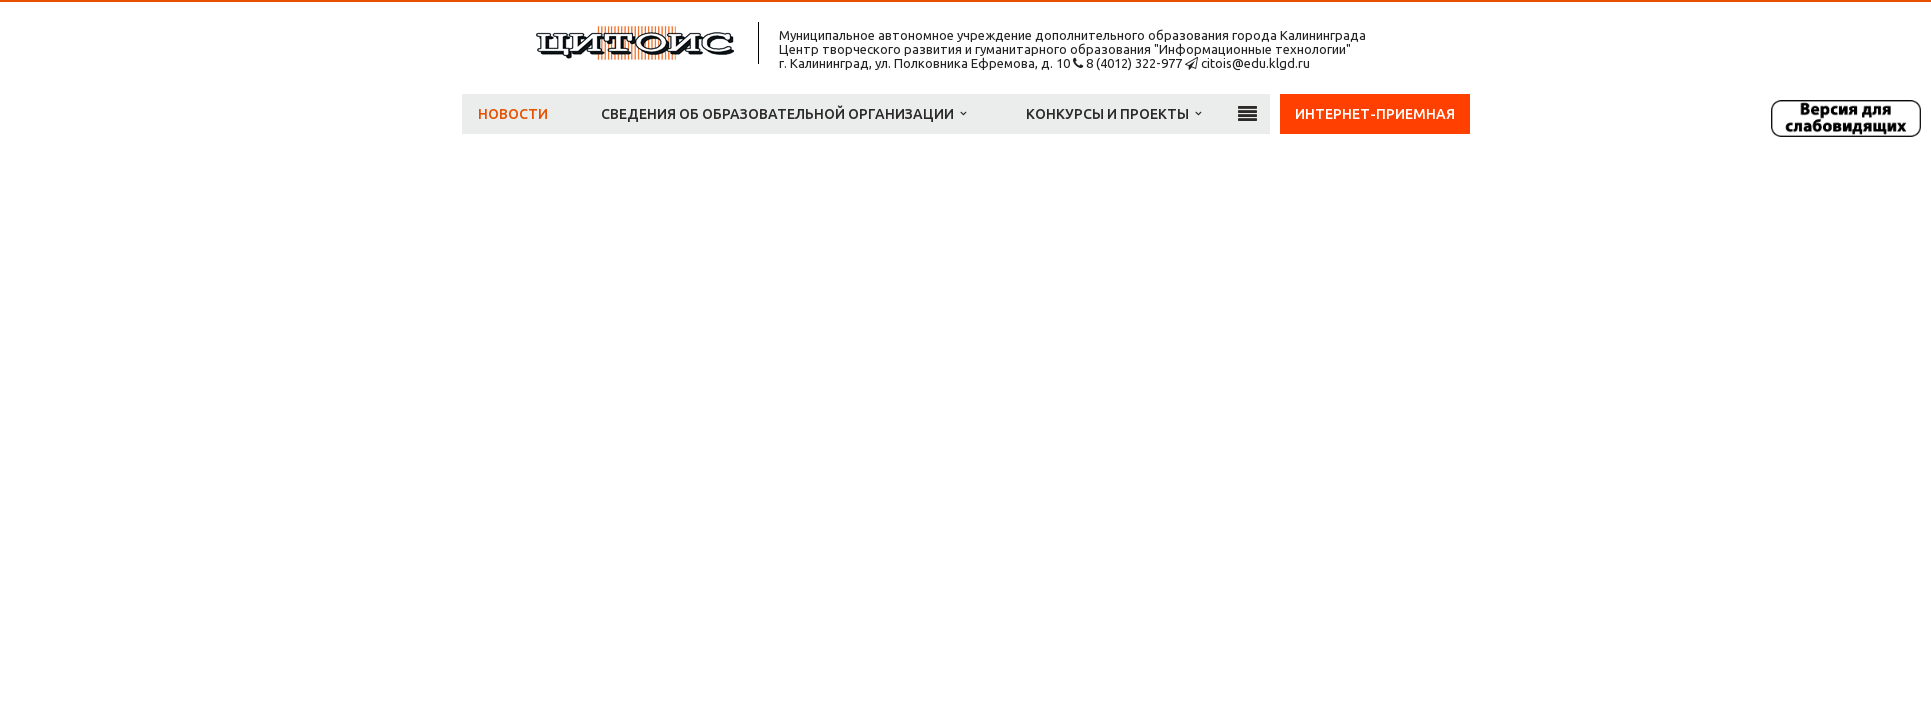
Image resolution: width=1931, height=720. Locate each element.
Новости (513, 114)
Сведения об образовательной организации (783, 114)
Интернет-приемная (1375, 114)
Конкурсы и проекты (1113, 114)
